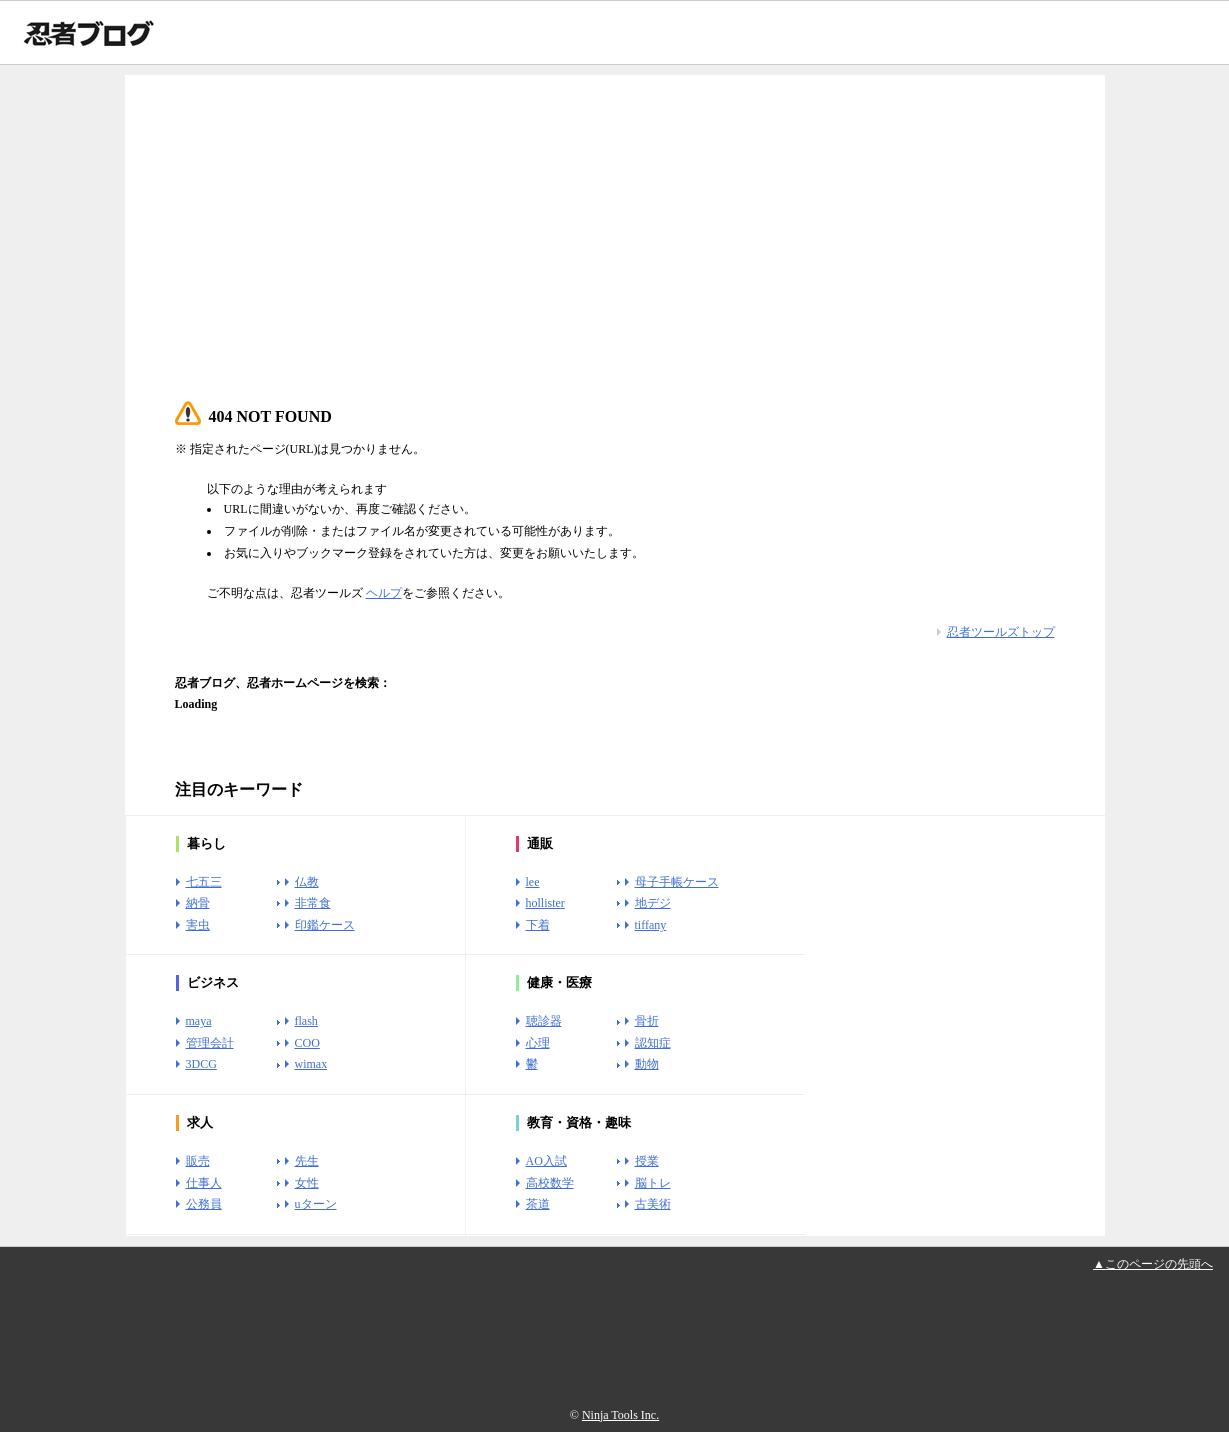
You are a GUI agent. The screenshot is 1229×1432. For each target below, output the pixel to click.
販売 (198, 1161)
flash (306, 1021)
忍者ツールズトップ (1001, 632)
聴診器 (544, 1021)
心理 (538, 1043)
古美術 (653, 1204)
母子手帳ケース (677, 882)
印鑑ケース (325, 925)
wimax (311, 1064)
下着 (538, 925)
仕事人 (204, 1183)
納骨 (198, 903)
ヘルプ (384, 593)
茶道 (538, 1204)
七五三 (204, 882)
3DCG (201, 1064)
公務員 (204, 1204)
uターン (316, 1204)
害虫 (198, 925)
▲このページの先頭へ (1153, 1264)
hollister (545, 903)
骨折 (647, 1021)
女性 (307, 1183)
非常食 (313, 903)
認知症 (653, 1043)
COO (307, 1043)
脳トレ (653, 1183)
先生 (307, 1161)
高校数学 (550, 1183)
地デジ (653, 903)
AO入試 (546, 1161)
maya (199, 1021)
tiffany (651, 925)
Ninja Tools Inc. (620, 1415)
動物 (647, 1064)
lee (533, 882)
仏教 (307, 882)
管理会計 (210, 1043)
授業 (647, 1161)
